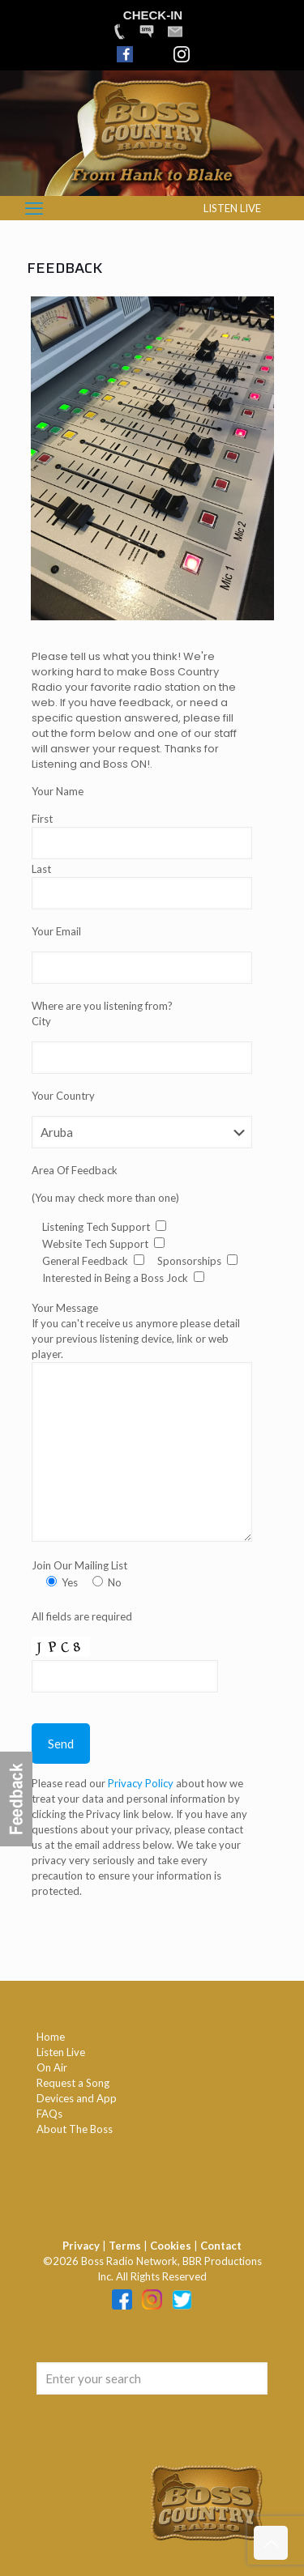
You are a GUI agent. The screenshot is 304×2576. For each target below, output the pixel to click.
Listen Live (60, 2052)
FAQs (49, 2113)
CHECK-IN (152, 15)
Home (50, 2036)
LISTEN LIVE (232, 208)
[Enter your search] (152, 2378)
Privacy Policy (142, 1783)
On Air (51, 2067)
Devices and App (76, 2098)
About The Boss (74, 2129)
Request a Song (72, 2082)
